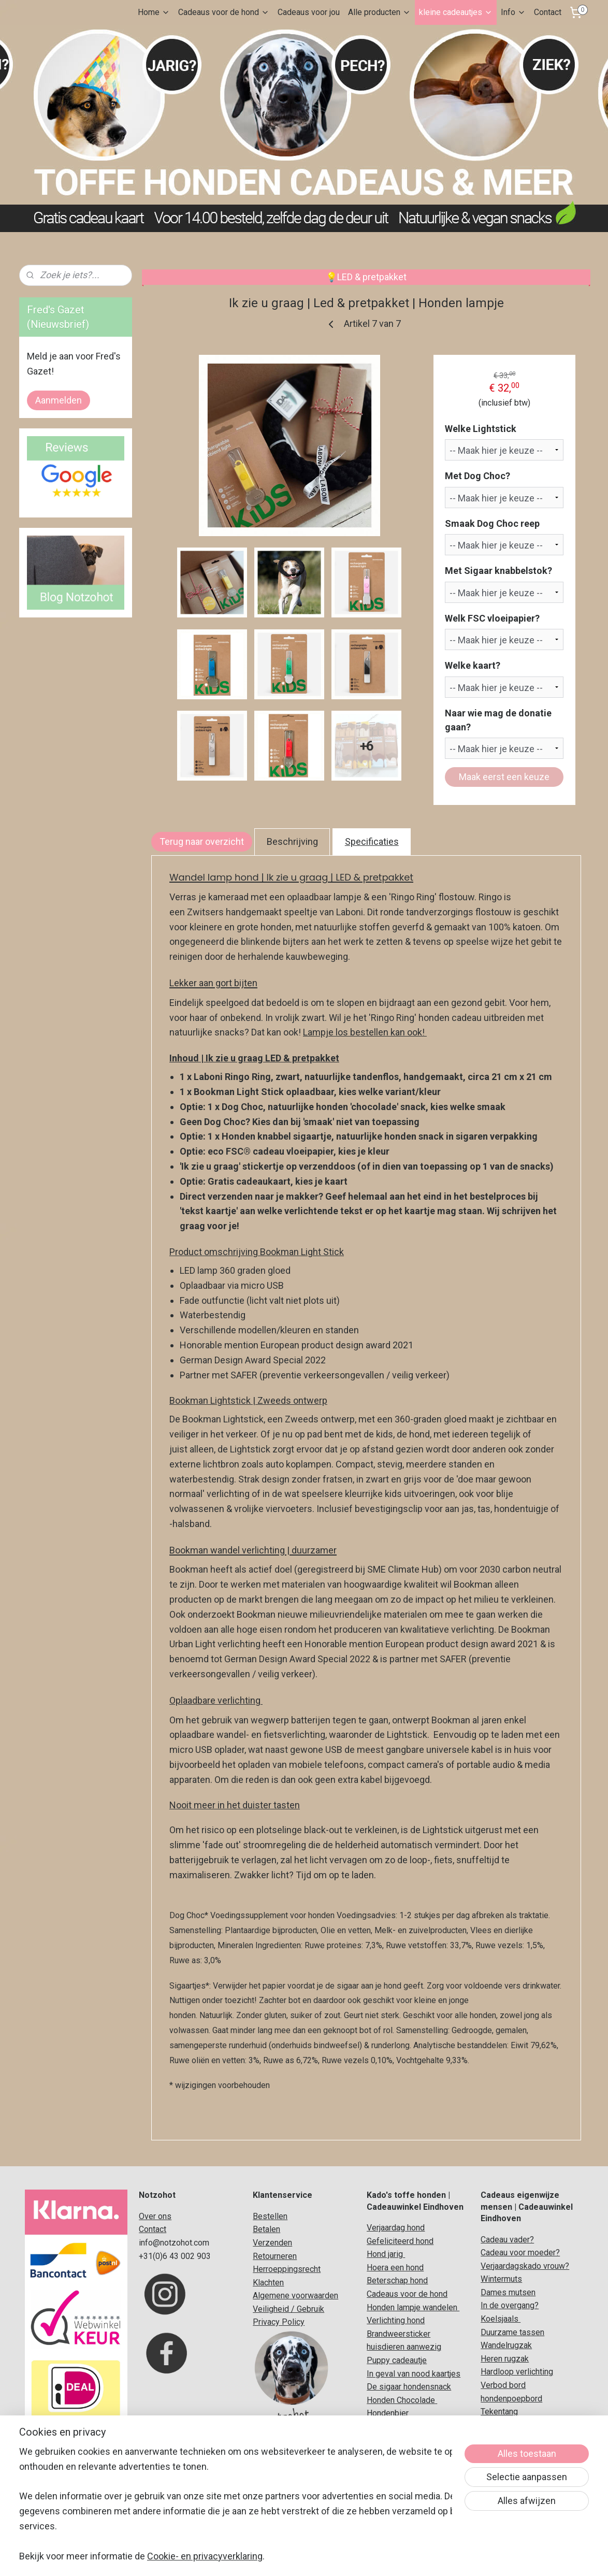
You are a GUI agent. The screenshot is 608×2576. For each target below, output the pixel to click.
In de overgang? (510, 2305)
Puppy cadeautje (397, 2360)
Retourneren (275, 2256)
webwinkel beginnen (317, 2557)
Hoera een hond (395, 2267)
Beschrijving (292, 841)
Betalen (266, 2229)
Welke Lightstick (481, 428)
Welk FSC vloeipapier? (492, 618)
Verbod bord (503, 2385)
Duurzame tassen (512, 2332)
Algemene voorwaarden (295, 2295)
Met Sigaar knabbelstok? (499, 570)
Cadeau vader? (507, 2239)
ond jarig (387, 2254)
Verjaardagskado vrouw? (525, 2266)
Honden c (384, 2453)
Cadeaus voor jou (309, 12)
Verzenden (272, 2243)
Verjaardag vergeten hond (413, 2493)
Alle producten (379, 12)
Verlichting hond (396, 2320)
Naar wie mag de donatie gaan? (498, 720)
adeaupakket (424, 2453)
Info (513, 12)
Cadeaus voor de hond (223, 12)
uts (516, 2279)
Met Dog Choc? (478, 475)
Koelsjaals (500, 2319)
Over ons (155, 2216)
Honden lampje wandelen (413, 2307)
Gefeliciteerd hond (400, 2241)
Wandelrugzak (506, 2345)
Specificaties (372, 841)
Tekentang (499, 2411)
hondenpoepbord (511, 2399)
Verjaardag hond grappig (410, 2506)
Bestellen (270, 2216)
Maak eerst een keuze (504, 776)
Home (154, 12)
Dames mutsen (508, 2292)
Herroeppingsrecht (287, 2269)
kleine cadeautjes (456, 12)
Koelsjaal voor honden (406, 2440)
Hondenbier (388, 2413)
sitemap (260, 2557)
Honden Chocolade (401, 2400)
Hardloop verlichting (517, 2372)
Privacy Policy (279, 2322)
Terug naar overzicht (202, 841)
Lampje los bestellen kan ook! (365, 1032)
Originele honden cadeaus (413, 2426)
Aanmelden (58, 400)
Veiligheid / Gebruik (288, 2309)
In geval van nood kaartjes (413, 2374)
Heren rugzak (505, 2359)
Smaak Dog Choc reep (492, 523)
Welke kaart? (473, 665)
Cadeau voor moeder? (520, 2252)
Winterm (496, 2279)
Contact (547, 12)
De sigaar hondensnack (409, 2387)
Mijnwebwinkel (405, 2557)
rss (280, 2557)
